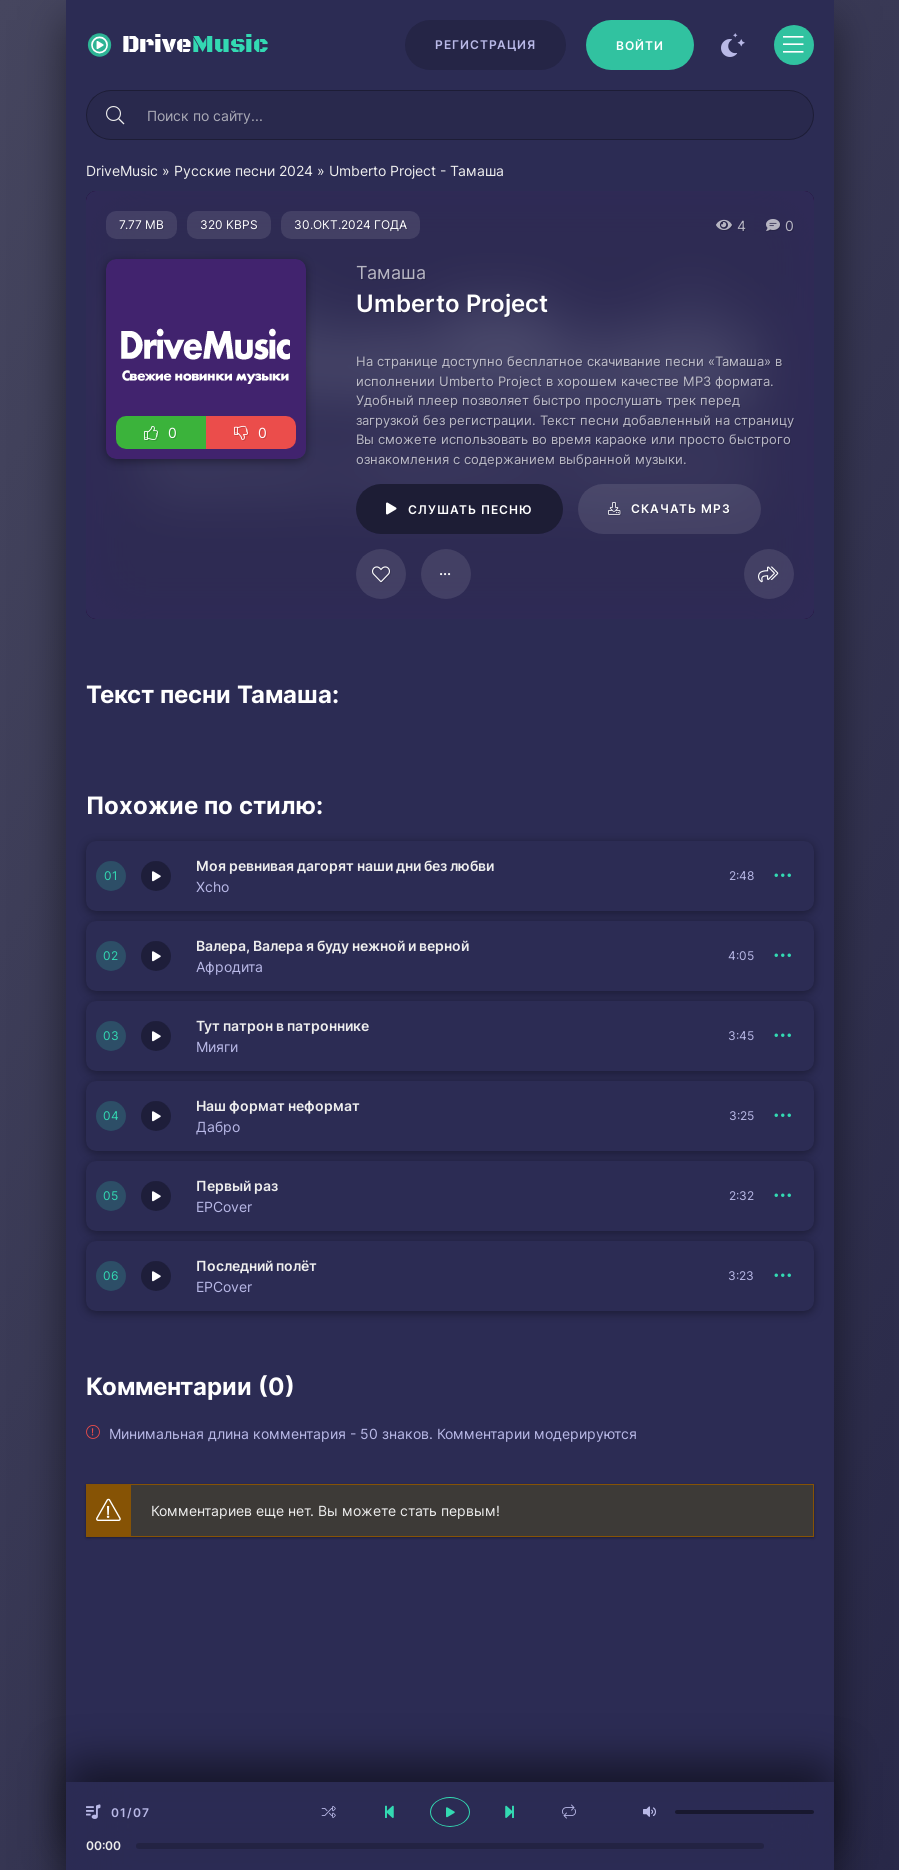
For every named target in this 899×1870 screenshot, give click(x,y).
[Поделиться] (769, 574)
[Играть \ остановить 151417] (156, 1116)
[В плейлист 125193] (446, 574)
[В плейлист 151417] (784, 1116)
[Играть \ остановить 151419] (156, 1196)
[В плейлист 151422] (784, 876)
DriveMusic (122, 170)
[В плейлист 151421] (784, 956)
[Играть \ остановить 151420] (156, 1036)
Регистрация (485, 44)
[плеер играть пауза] (450, 1812)
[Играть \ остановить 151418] (156, 1276)
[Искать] (116, 115)
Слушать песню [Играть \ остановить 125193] (470, 509)
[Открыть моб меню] (794, 45)
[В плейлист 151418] (784, 1276)
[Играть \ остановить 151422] (156, 876)
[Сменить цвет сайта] (734, 45)
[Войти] (640, 45)
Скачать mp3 (681, 508)
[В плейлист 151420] (784, 1036)
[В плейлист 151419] (784, 1196)
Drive (195, 45)
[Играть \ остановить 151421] (156, 956)
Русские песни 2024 (243, 170)
